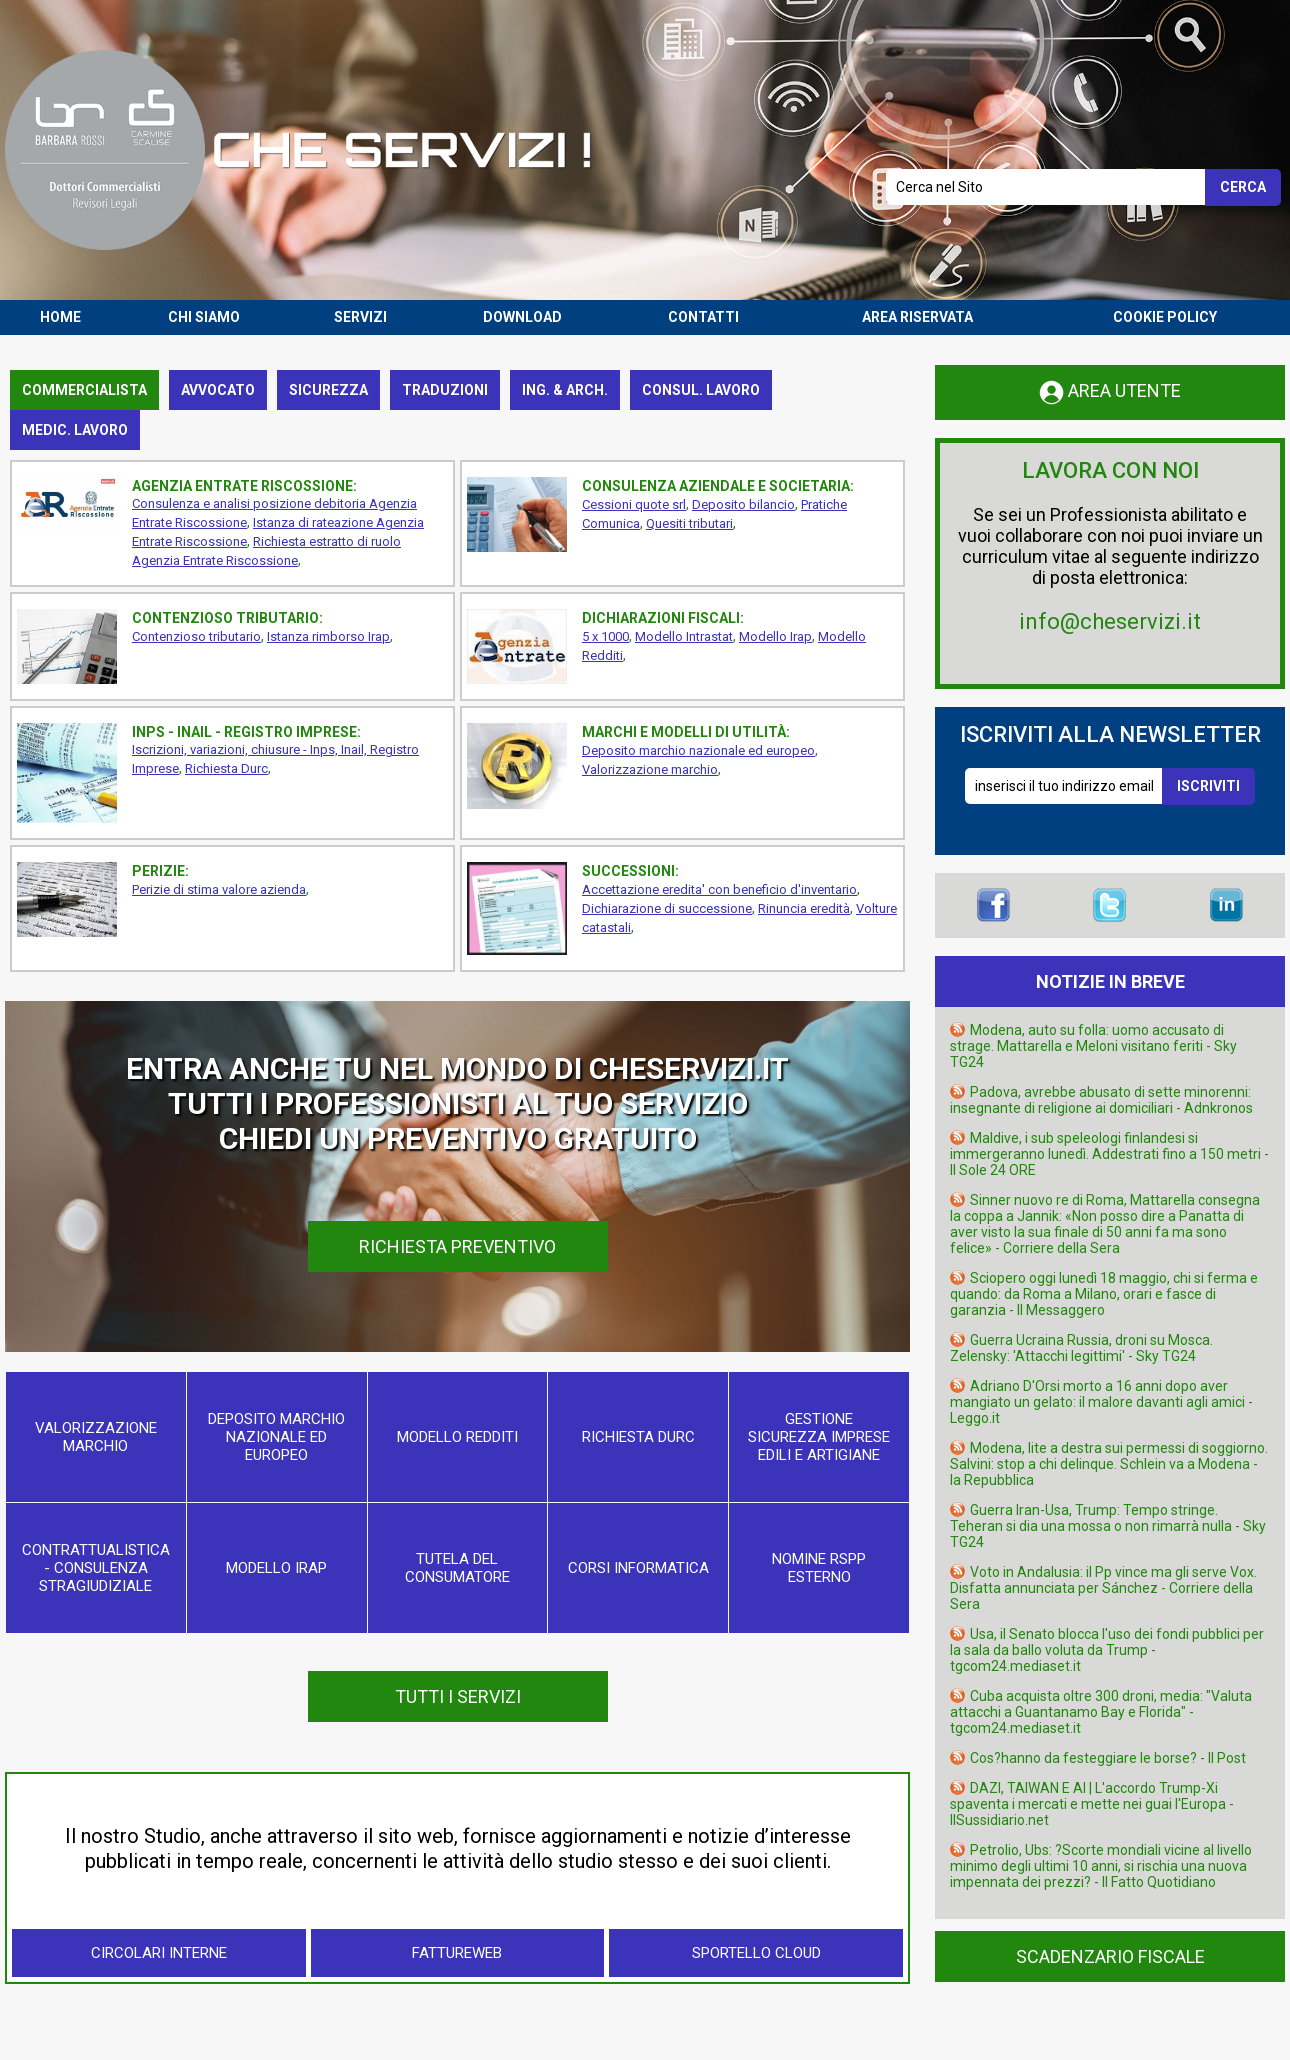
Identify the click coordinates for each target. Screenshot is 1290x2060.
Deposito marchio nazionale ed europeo (698, 750)
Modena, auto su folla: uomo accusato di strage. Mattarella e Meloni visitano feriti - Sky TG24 (1093, 1046)
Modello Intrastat (684, 636)
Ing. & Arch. (565, 390)
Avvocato (218, 390)
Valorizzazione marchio (650, 769)
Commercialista (84, 390)
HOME (60, 317)
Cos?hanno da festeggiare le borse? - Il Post (1108, 1758)
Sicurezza (328, 390)
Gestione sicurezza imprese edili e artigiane (819, 1437)
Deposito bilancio (743, 504)
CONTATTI (703, 317)
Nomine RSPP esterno (819, 1568)
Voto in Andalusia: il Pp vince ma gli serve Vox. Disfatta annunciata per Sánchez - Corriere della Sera (1103, 1588)
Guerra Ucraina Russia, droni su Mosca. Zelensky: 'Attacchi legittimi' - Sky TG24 (1081, 1348)
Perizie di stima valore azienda (219, 889)
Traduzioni (445, 390)
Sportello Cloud (756, 1953)
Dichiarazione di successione (667, 908)
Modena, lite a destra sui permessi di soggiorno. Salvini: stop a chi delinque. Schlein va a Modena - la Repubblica (1109, 1464)
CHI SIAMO (204, 317)
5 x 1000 (605, 636)
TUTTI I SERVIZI (458, 1696)
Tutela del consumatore (457, 1568)
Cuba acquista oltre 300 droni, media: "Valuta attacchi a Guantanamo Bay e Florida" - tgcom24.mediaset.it (1101, 1712)
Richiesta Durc (226, 768)
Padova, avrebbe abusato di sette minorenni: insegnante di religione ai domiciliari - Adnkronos (1101, 1100)
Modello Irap (775, 636)
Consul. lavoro (701, 390)
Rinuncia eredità (804, 908)
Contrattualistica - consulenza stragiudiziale (96, 1568)
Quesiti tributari (689, 523)
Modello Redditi (457, 1437)
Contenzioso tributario (196, 636)
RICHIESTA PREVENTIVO (457, 1246)
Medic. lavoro (75, 430)
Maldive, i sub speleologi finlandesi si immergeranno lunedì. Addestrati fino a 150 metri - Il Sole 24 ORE (1109, 1154)
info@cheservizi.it (1110, 621)
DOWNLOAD (522, 317)
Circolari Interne (159, 1953)
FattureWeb (457, 1953)
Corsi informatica (638, 1568)
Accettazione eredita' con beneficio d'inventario (719, 889)
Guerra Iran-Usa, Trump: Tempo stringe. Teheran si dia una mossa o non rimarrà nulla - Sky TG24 (1108, 1526)
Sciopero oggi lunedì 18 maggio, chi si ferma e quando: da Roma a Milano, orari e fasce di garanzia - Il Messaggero (1104, 1294)
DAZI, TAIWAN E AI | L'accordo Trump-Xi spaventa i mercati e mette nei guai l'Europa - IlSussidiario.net (1092, 1804)
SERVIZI (360, 317)
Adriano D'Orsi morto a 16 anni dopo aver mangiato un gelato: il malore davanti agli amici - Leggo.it (1101, 1402)
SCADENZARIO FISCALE (1110, 1956)
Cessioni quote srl (634, 504)
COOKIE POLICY (1165, 317)
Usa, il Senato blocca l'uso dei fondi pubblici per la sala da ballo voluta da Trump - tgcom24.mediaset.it (1107, 1650)
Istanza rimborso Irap (328, 636)
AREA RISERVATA (917, 317)
